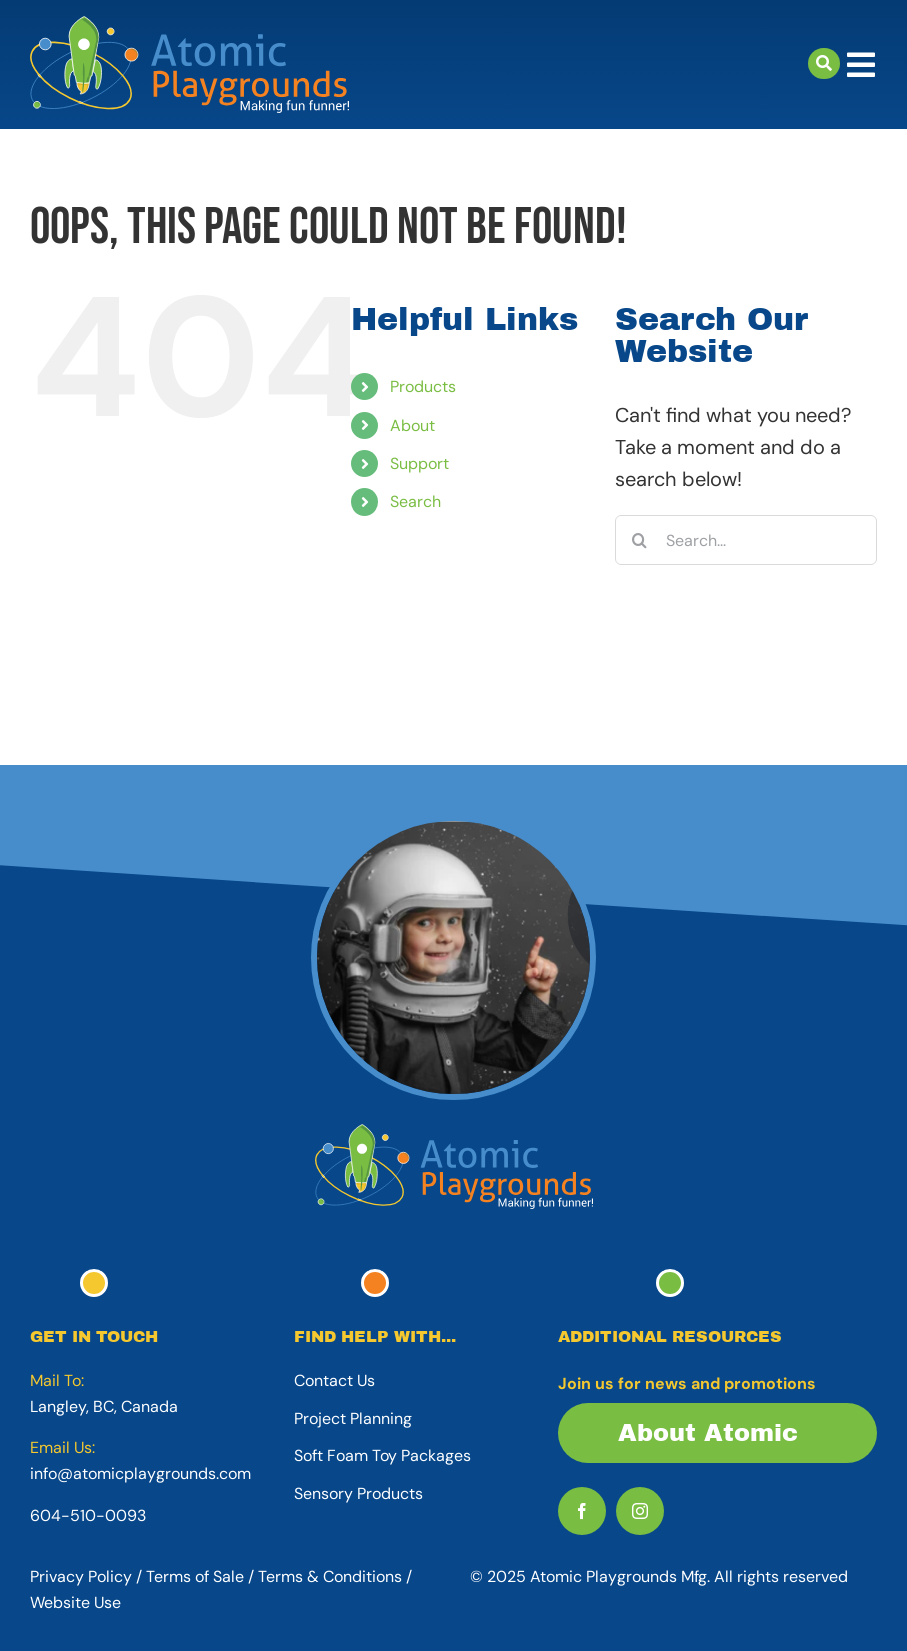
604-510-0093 (88, 1515)
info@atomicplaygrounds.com (140, 1473)
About (412, 425)
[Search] (640, 540)
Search (415, 501)
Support (419, 463)
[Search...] (746, 540)
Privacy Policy (81, 1576)
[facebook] (582, 1511)
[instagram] (640, 1511)
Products (423, 386)
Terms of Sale (195, 1576)
